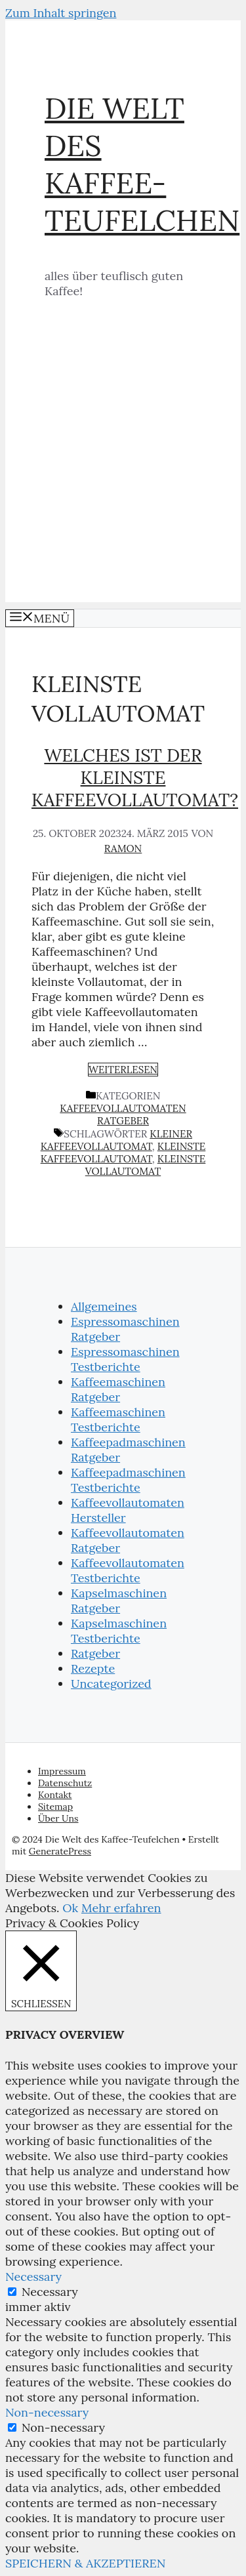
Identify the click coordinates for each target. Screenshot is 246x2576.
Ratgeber (95, 1653)
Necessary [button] (33, 2276)
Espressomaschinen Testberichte (125, 1359)
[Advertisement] (123, 479)
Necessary (50, 2291)
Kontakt (55, 1795)
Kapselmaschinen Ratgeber (119, 1600)
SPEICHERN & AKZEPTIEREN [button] (85, 2563)
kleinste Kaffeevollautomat (123, 1152)
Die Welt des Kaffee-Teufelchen (142, 164)
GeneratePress (60, 1851)
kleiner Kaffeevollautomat (116, 1140)
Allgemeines (104, 1306)
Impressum (62, 1771)
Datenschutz (65, 1783)
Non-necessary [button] (47, 2412)
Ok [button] (70, 1907)
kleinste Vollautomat (145, 1165)
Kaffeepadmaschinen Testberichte (128, 1480)
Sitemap (55, 1806)
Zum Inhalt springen (60, 12)
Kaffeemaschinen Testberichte (118, 1419)
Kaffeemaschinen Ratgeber (118, 1389)
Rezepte (93, 1668)
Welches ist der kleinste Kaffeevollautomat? (134, 777)
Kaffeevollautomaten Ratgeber (123, 1114)
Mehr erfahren (121, 1907)
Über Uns (58, 1818)
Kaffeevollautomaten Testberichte (127, 1570)
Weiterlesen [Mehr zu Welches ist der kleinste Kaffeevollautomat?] (123, 1069)
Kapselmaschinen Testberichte (119, 1631)
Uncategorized (111, 1683)
